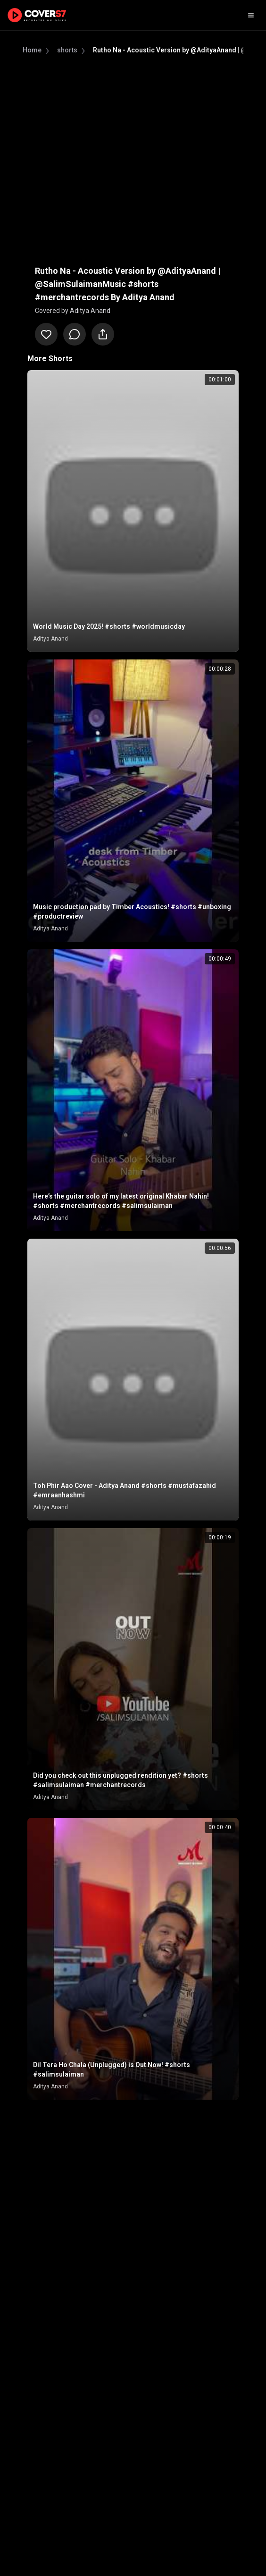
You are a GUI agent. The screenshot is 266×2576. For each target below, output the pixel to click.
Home (32, 50)
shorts (67, 50)
